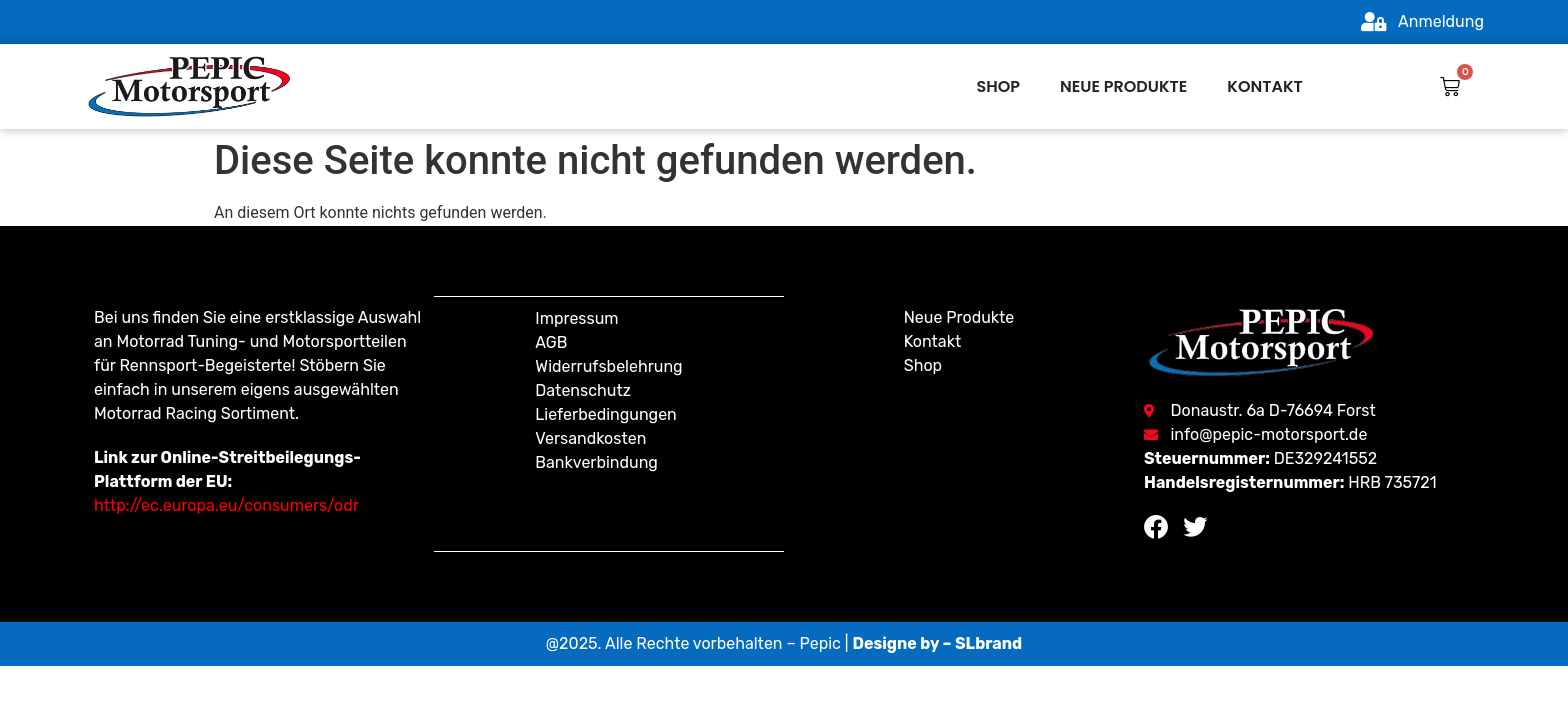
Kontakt (1264, 86)
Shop (999, 86)
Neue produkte (1123, 86)
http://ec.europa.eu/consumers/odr (226, 505)
